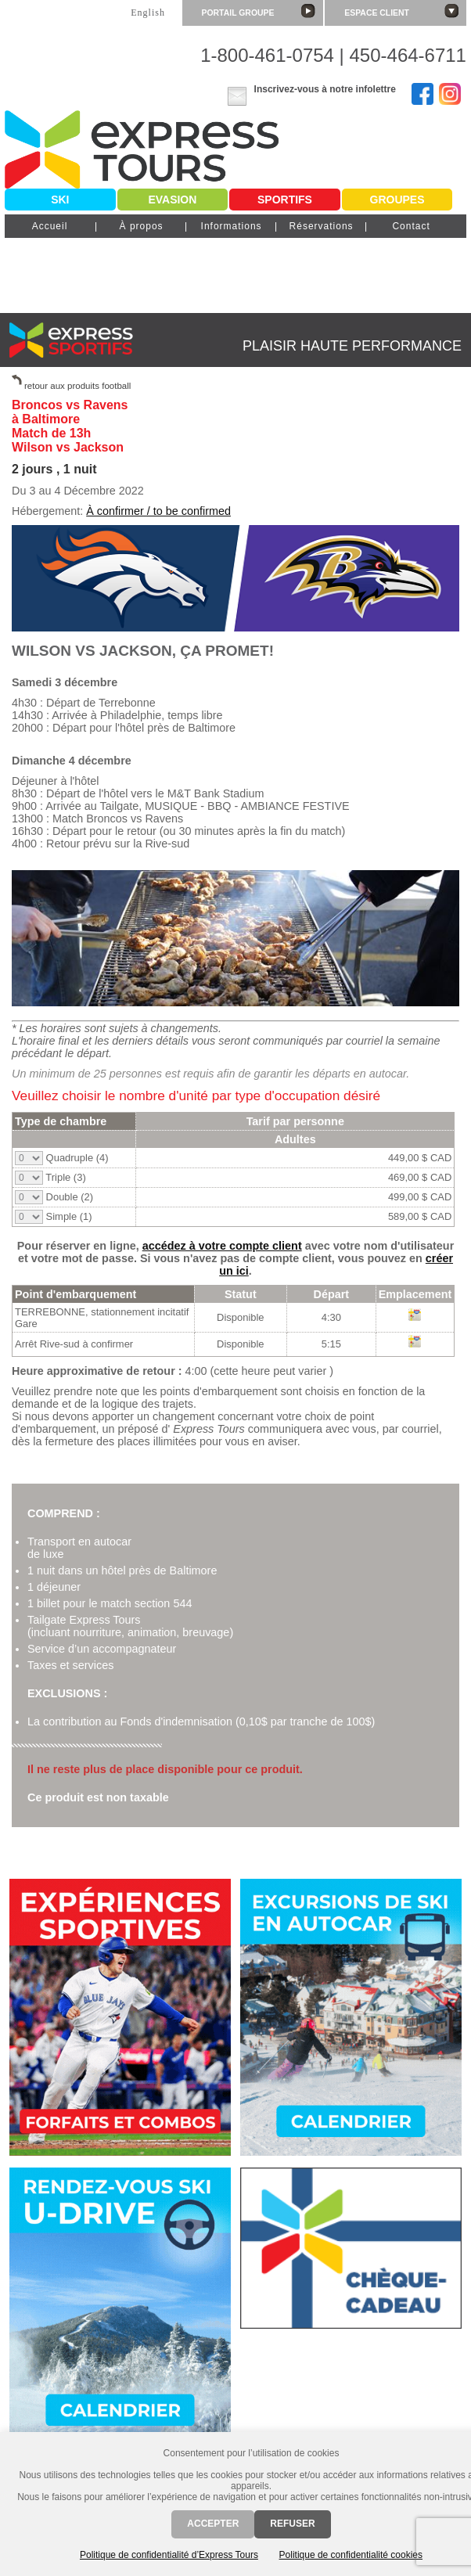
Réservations (321, 226)
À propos (142, 226)
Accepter (213, 2523)
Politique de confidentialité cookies (350, 2554)
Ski (60, 199)
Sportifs (284, 199)
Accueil (50, 226)
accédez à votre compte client (222, 1245)
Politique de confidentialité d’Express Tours (169, 2554)
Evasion (172, 199)
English (148, 12)
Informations (231, 226)
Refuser (292, 2523)
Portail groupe (259, 11)
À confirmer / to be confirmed (158, 511)
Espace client (401, 11)
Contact (411, 226)
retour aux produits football (77, 385)
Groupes (397, 199)
